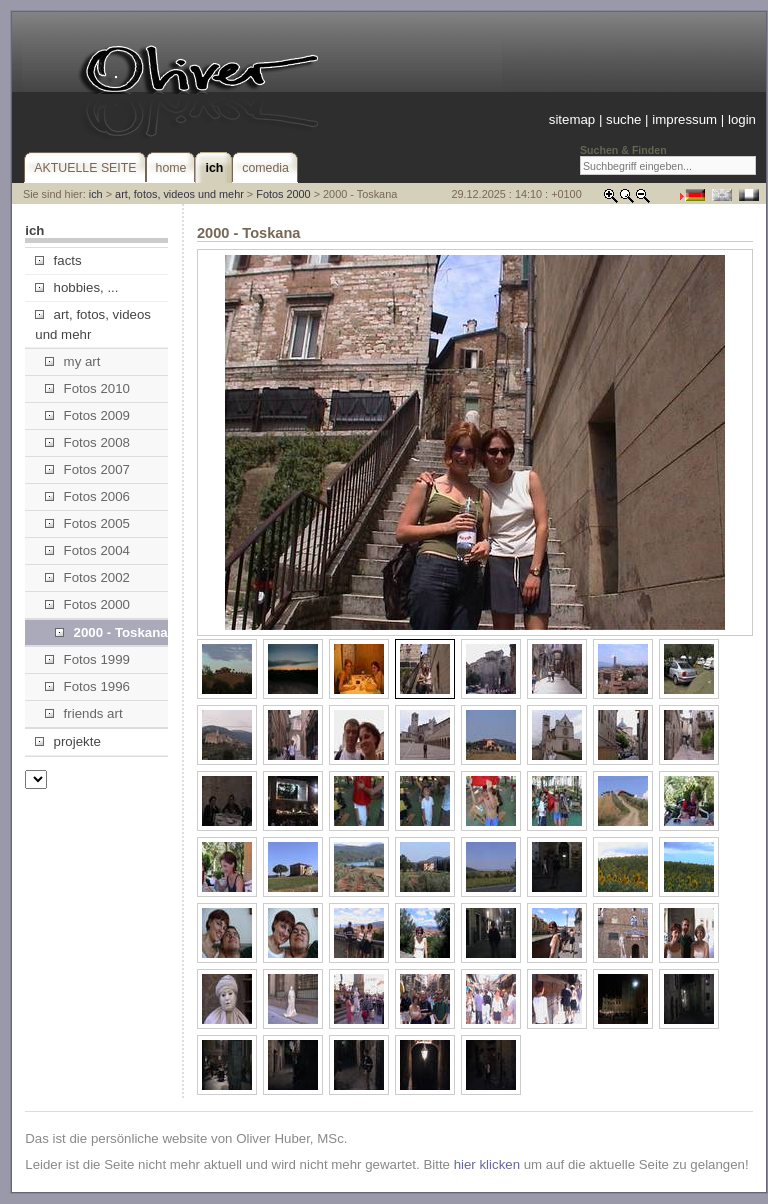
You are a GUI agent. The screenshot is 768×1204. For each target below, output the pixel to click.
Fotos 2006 (87, 496)
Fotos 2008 (87, 442)
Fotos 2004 (87, 550)
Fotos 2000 (283, 194)
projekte (67, 741)
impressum (684, 119)
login (742, 119)
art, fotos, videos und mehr (179, 194)
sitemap (572, 119)
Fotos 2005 (87, 523)
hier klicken (487, 1164)
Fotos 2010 (87, 388)
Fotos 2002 (87, 577)
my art (72, 361)
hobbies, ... (76, 287)
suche (623, 119)
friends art (83, 713)
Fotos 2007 (87, 469)
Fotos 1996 (87, 686)
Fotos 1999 (87, 659)
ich (96, 194)
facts (58, 260)
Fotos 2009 (87, 415)
